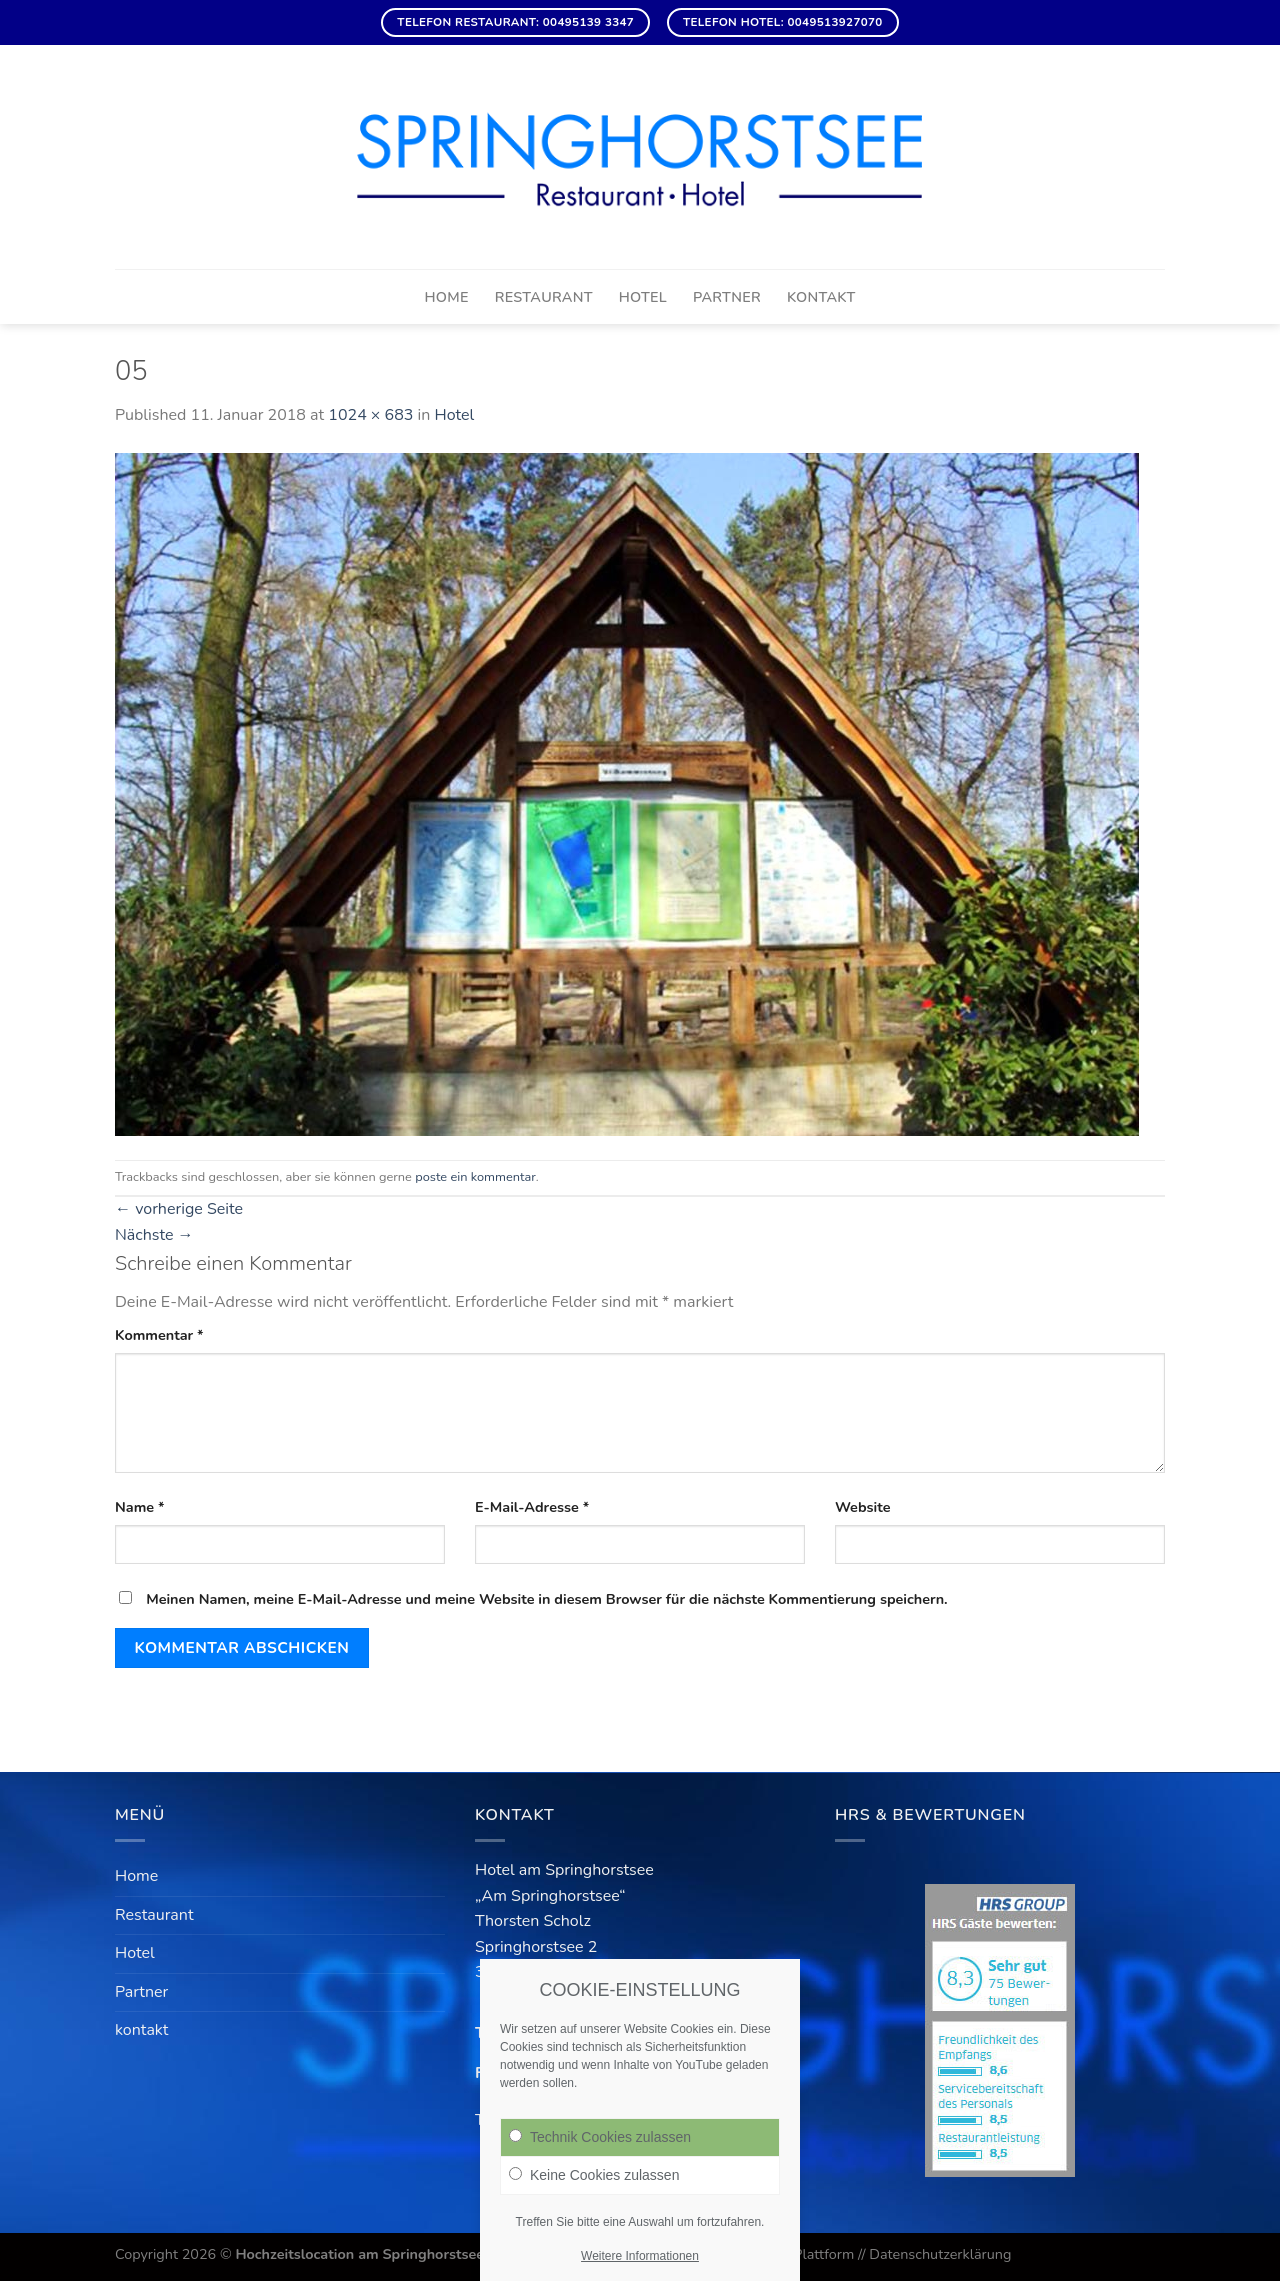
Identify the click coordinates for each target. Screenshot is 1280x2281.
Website (863, 1507)
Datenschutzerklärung (940, 2254)
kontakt (821, 297)
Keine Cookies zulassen (594, 2175)
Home (446, 297)
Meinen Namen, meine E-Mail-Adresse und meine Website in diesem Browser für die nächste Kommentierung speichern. (547, 1599)
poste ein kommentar (475, 1177)
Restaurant (544, 297)
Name (140, 1507)
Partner (727, 297)
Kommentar (159, 1335)
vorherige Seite (179, 1209)
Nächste (154, 1235)
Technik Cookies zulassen (600, 2137)
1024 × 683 (370, 415)
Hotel (643, 297)
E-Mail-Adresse (532, 1507)
